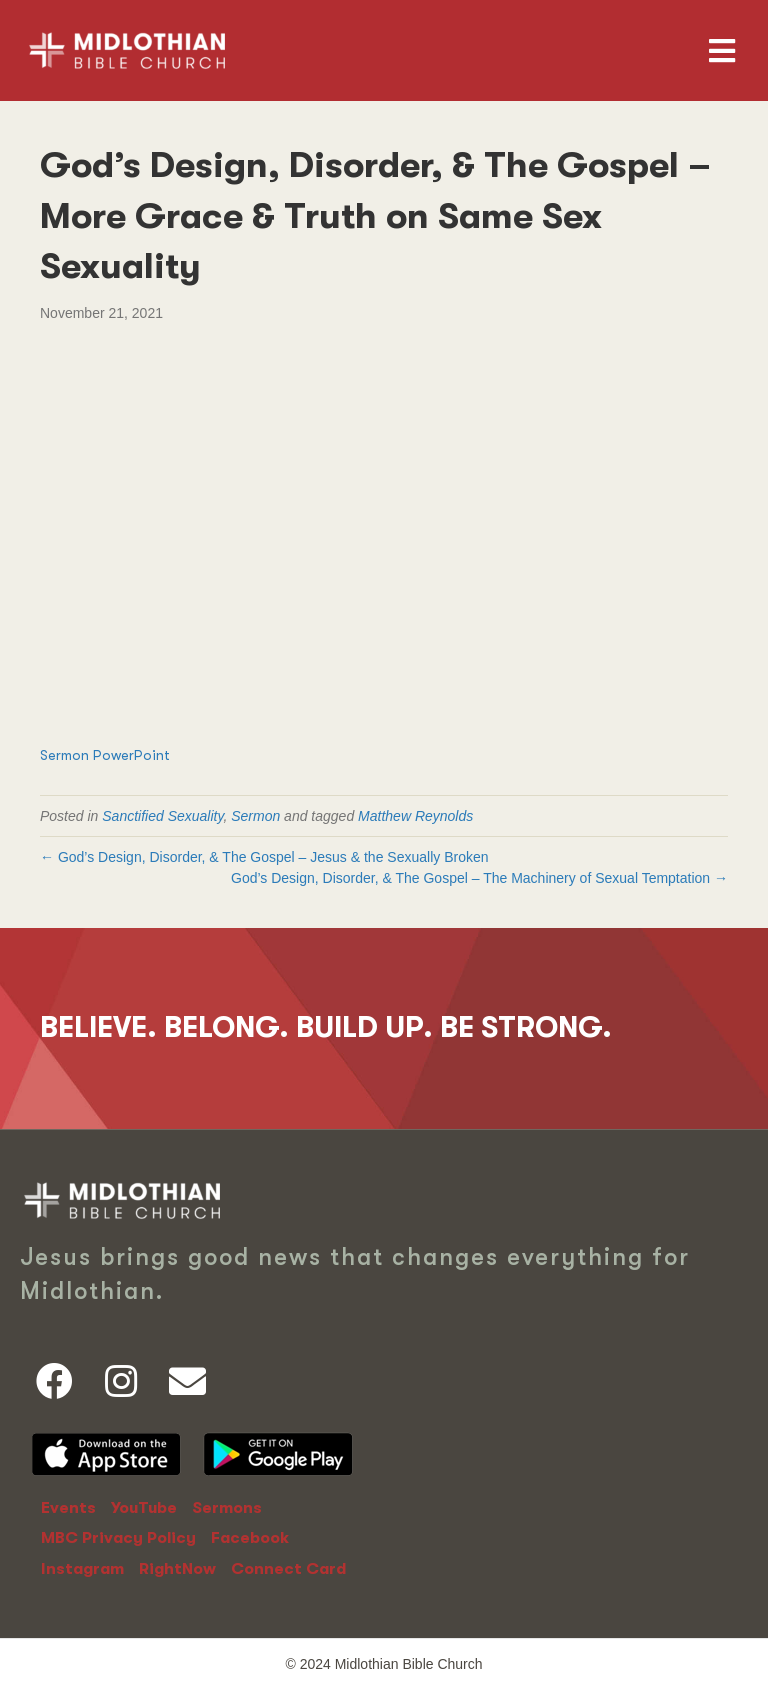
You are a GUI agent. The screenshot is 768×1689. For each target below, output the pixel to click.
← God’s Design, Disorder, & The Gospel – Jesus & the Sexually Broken (264, 857)
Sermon (255, 816)
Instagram (82, 1569)
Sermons (227, 1508)
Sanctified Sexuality (162, 816)
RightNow (177, 1569)
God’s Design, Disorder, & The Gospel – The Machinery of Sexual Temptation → (479, 878)
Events (68, 1508)
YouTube (144, 1508)
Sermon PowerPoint (105, 755)
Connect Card (288, 1569)
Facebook (250, 1538)
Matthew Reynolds (415, 816)
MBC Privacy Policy (118, 1538)
